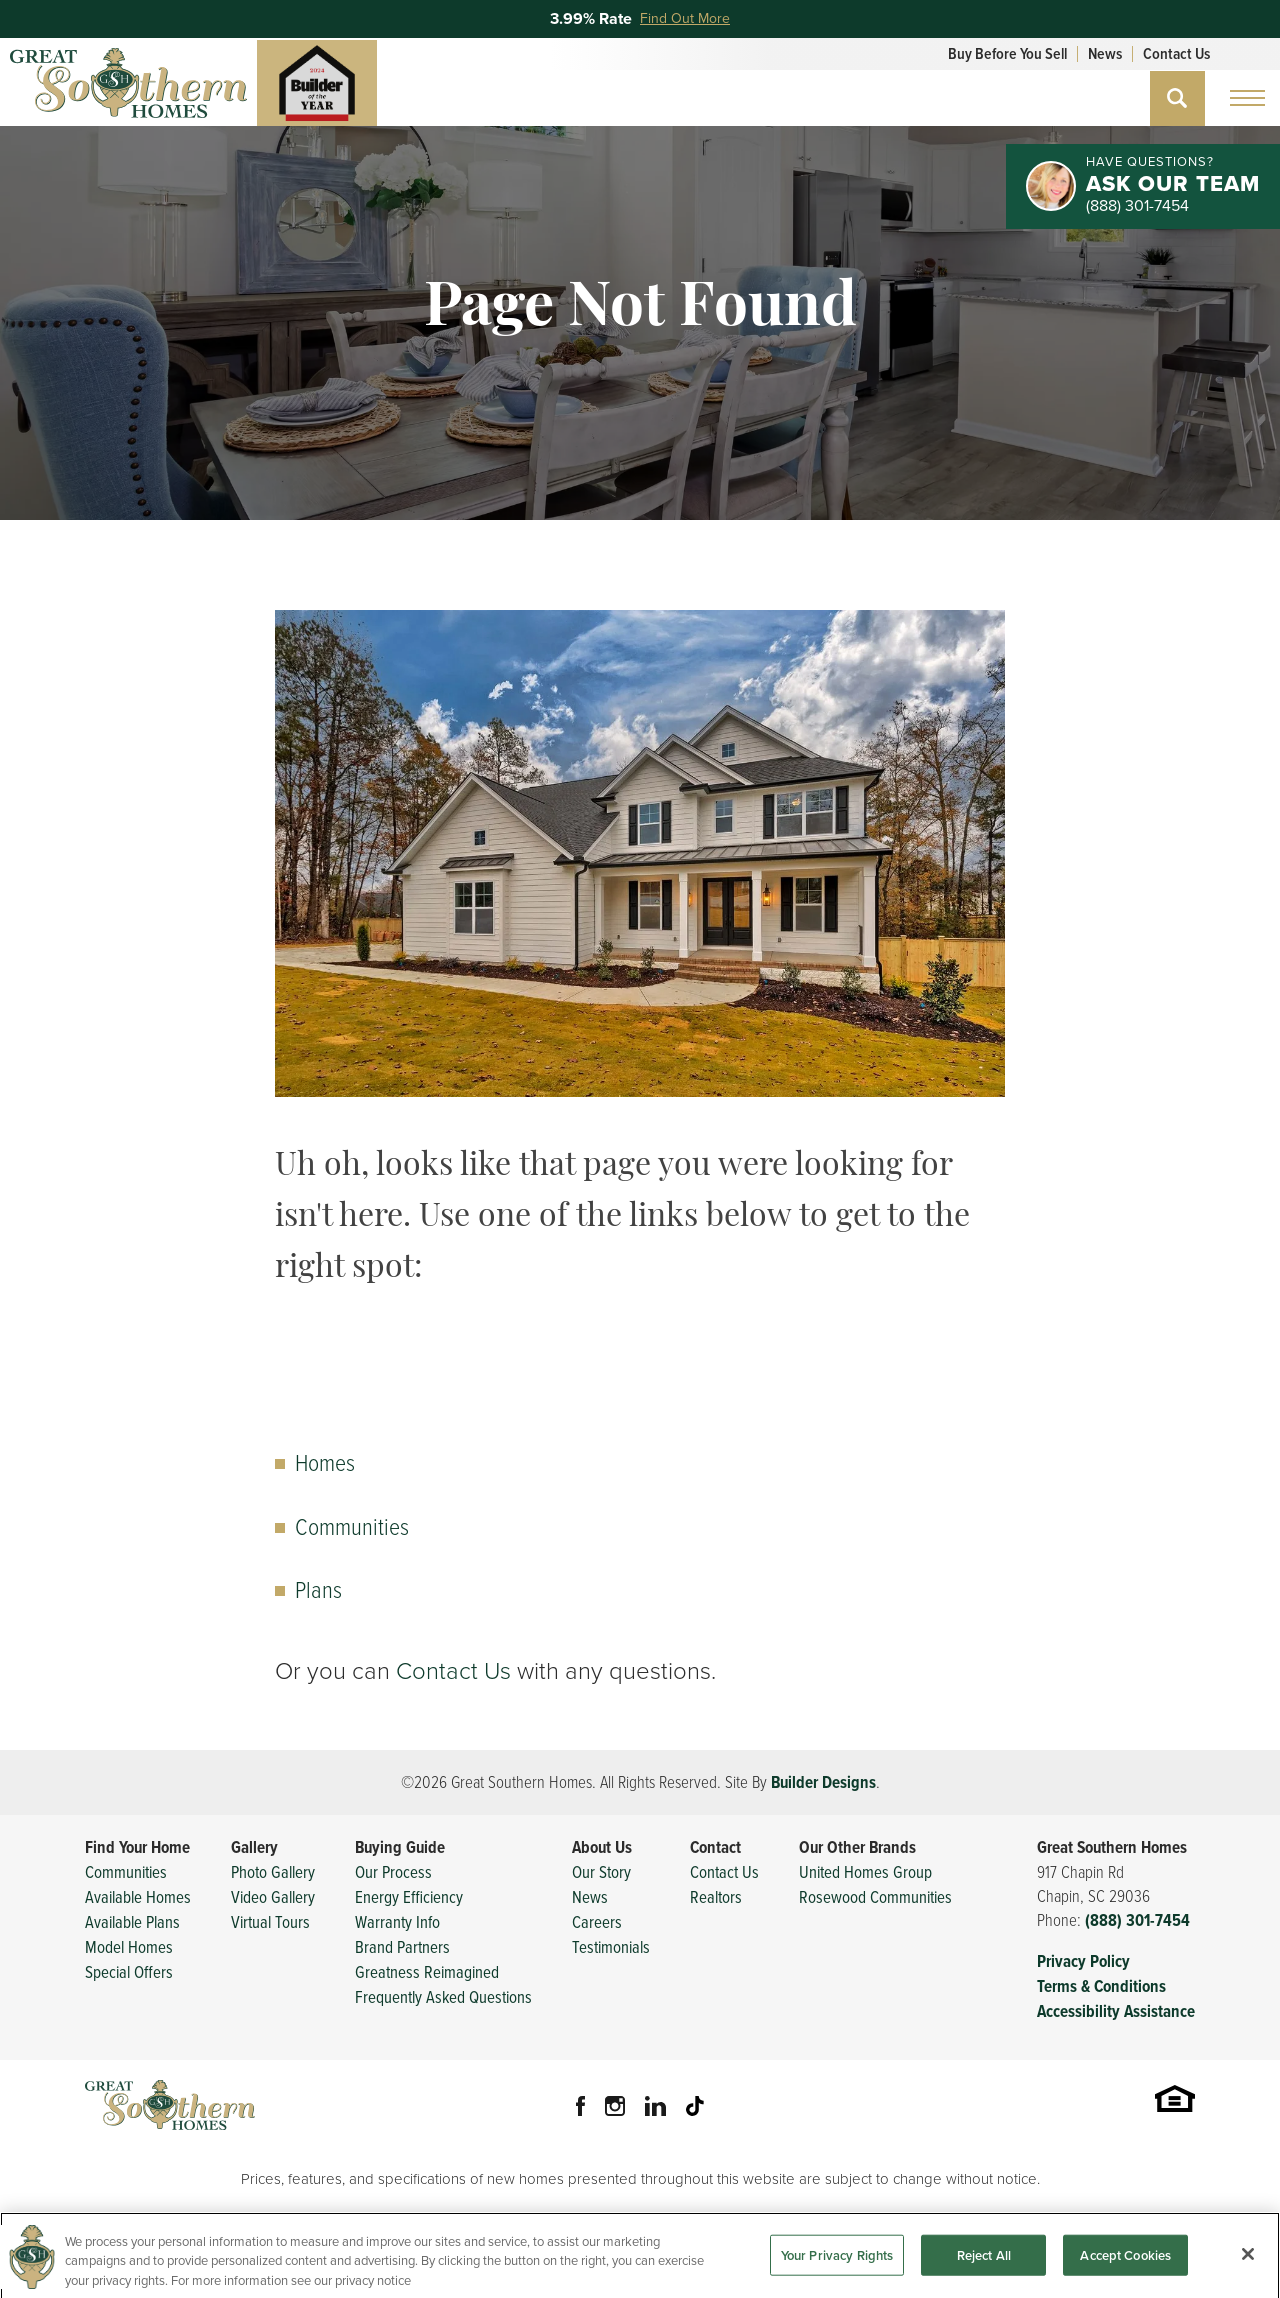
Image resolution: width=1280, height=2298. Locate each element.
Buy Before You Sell (1007, 53)
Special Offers (129, 1971)
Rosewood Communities (875, 1896)
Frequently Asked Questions (443, 1996)
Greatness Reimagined (427, 1971)
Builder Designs (823, 1782)
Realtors (716, 1896)
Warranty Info (397, 1921)
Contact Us (1176, 53)
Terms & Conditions (1101, 1986)
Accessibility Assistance (1116, 2011)
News (1105, 53)
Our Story (601, 1871)
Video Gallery (273, 1896)
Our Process (393, 1871)
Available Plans (132, 1921)
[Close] (1248, 2266)
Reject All (984, 2267)
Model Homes (129, 1946)
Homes (325, 1461)
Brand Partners (402, 1946)
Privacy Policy (1083, 1961)
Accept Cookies (1125, 2267)
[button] (1177, 98)
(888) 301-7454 (1137, 1920)
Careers (597, 1921)
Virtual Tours (270, 1921)
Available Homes (138, 1896)
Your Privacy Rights (837, 2267)
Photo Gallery (273, 1871)
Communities (352, 1525)
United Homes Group (865, 1871)
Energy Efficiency (409, 1896)
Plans (318, 1588)
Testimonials (611, 1946)
